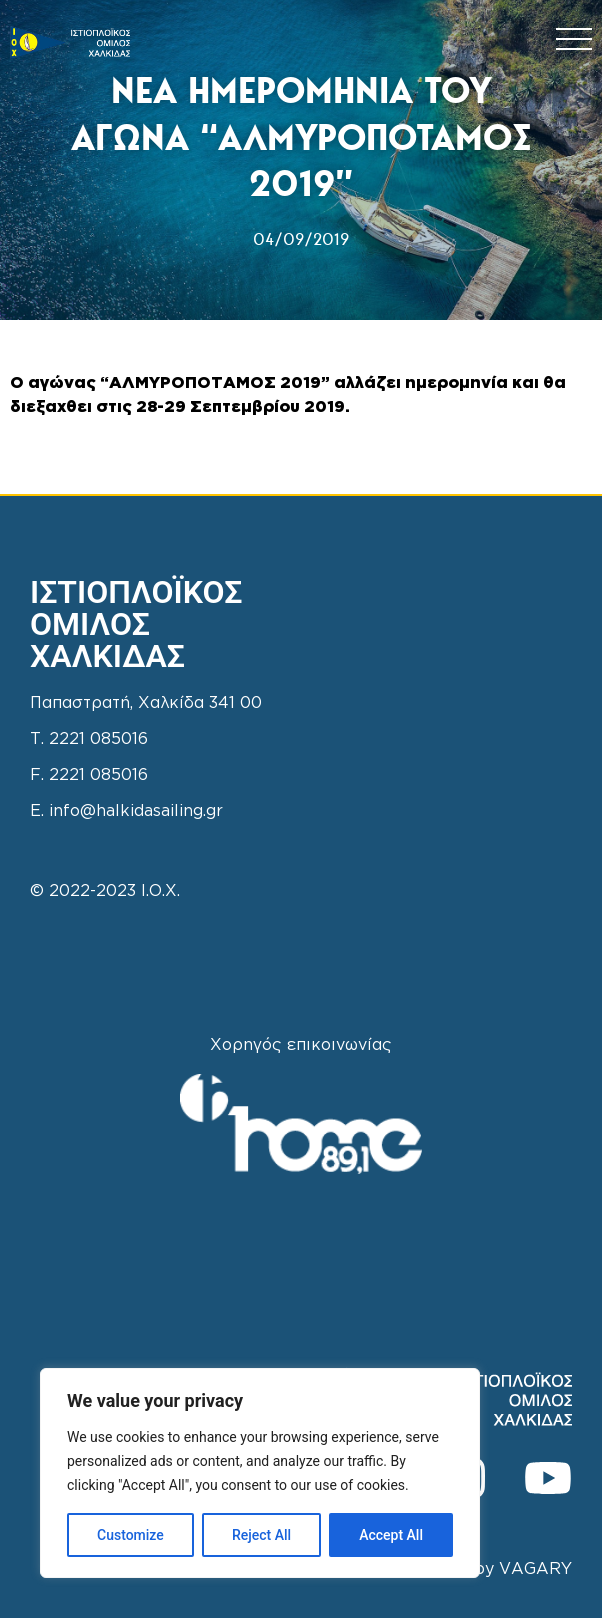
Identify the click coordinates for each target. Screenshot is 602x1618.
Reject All (261, 1535)
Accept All (391, 1535)
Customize (130, 1535)
